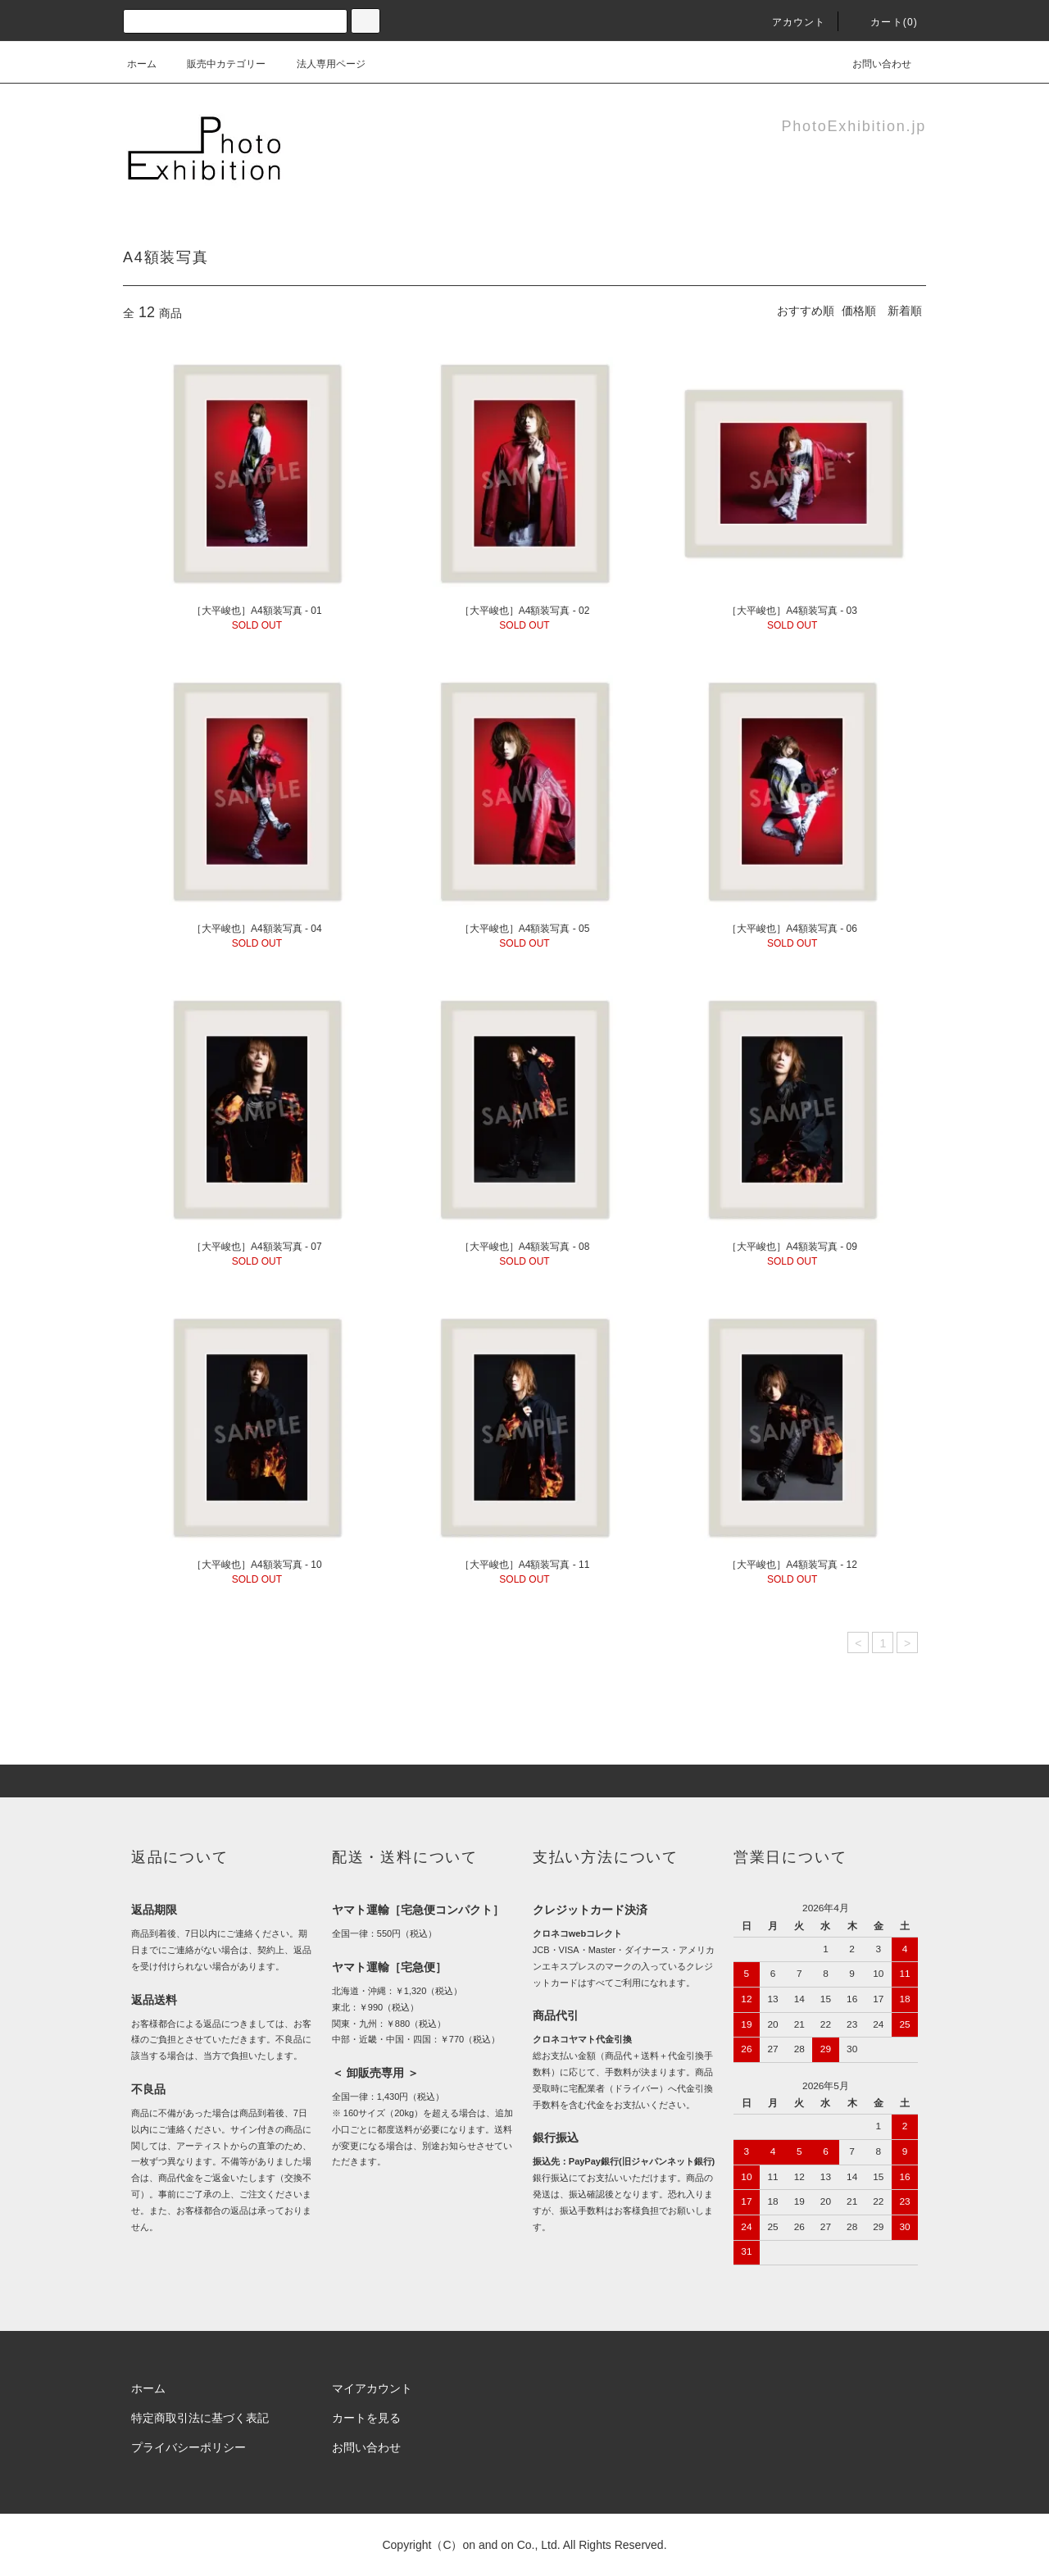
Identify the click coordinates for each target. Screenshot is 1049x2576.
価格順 (859, 310)
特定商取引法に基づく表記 (200, 2417)
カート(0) (884, 22)
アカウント (789, 22)
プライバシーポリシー (188, 2447)
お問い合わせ (872, 64)
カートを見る (366, 2417)
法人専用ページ (321, 64)
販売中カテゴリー (216, 64)
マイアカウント (372, 2388)
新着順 (905, 310)
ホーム (142, 64)
